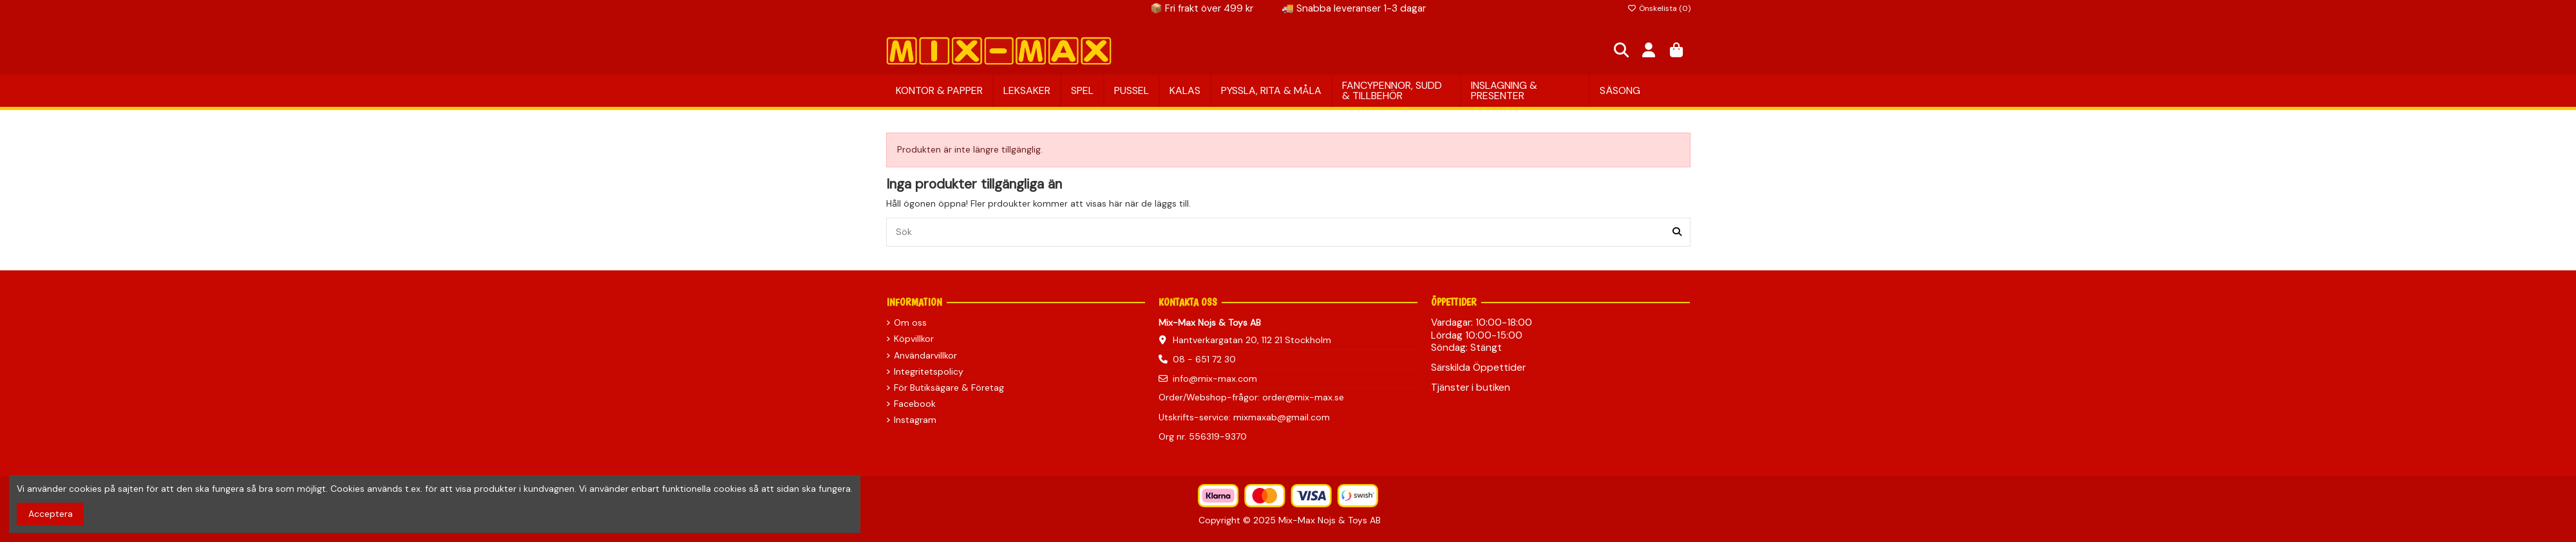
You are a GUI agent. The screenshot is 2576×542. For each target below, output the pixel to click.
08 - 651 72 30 (1204, 359)
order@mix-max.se (1303, 397)
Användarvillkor (925, 355)
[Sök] (1676, 232)
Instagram (915, 419)
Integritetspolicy (928, 371)
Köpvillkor (914, 338)
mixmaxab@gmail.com (1281, 417)
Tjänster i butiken (1470, 387)
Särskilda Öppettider (1478, 367)
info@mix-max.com (1215, 378)
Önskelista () (1658, 8)
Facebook (915, 403)
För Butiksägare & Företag (949, 387)
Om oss (910, 322)
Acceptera (50, 513)
